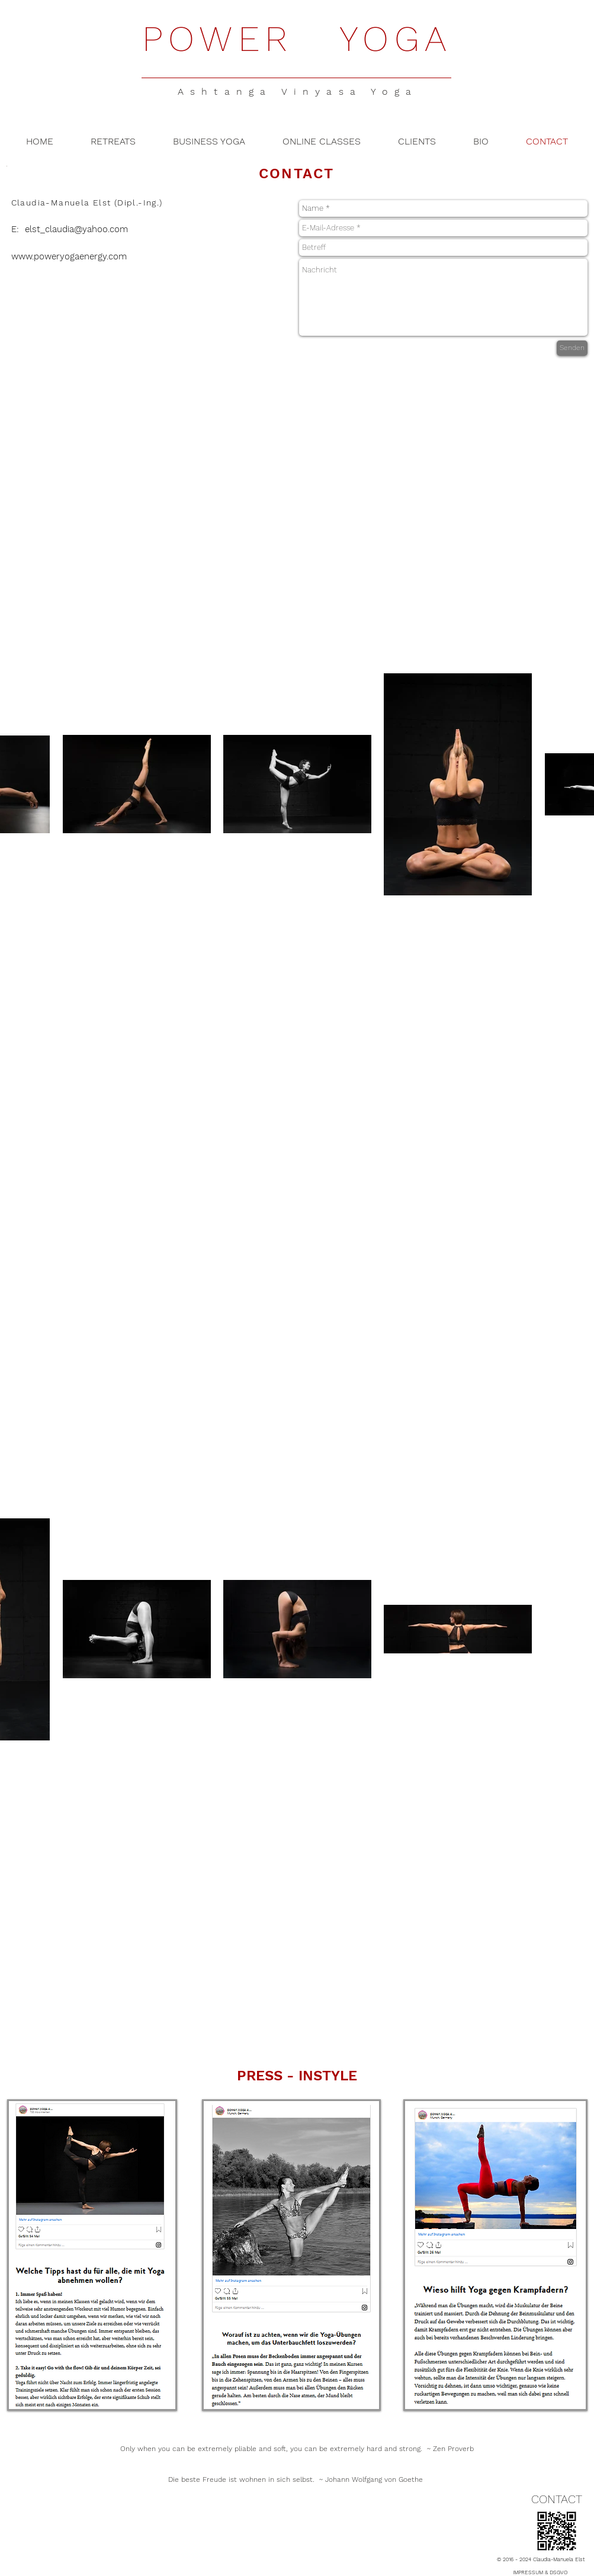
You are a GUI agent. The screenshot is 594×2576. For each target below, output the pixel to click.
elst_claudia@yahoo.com (76, 229)
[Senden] (572, 348)
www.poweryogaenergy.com (69, 256)
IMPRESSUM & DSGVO (540, 2572)
